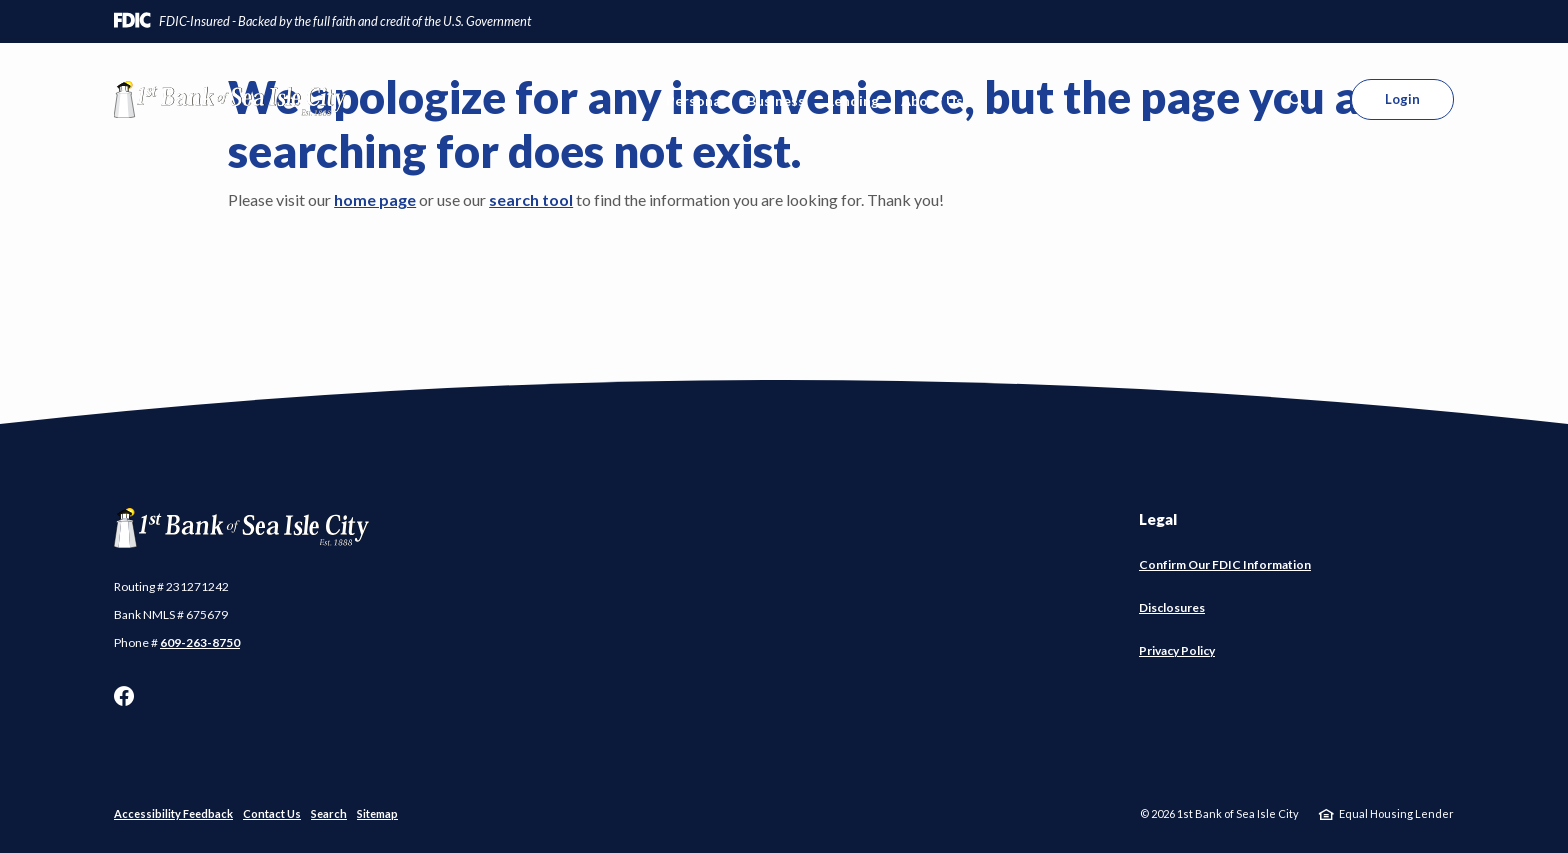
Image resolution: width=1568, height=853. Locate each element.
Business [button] (776, 100)
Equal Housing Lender (1396, 813)
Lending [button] (853, 100)
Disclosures (1172, 607)
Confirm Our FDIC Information (1225, 565)
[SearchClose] (1297, 99)
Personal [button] (695, 100)
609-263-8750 (200, 642)
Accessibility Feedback (173, 813)
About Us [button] (932, 100)
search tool (531, 199)
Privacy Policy (1177, 650)
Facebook (124, 696)
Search (329, 813)
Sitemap (377, 813)
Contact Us (272, 813)
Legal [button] (1158, 519)
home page (375, 199)
